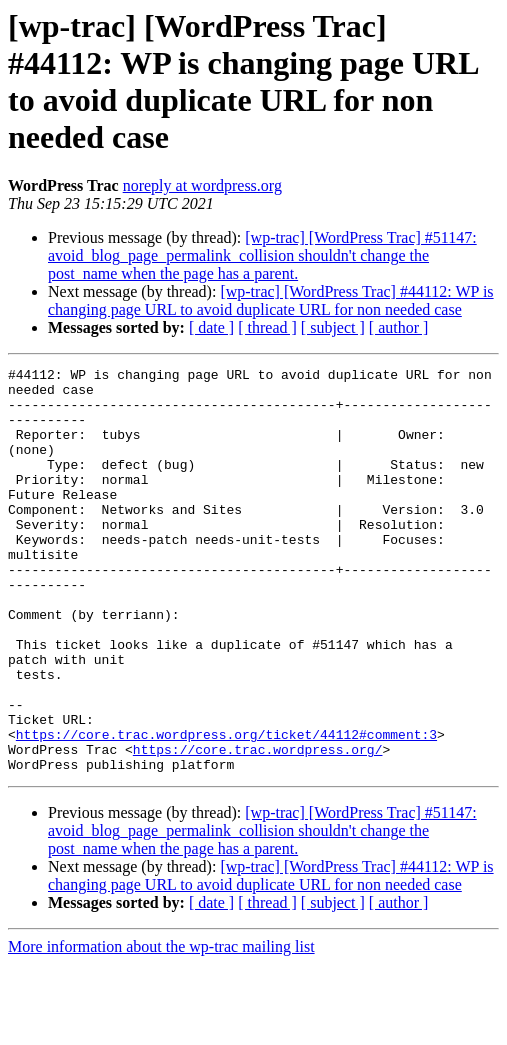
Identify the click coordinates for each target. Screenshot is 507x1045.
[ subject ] (333, 327)
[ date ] (211, 327)
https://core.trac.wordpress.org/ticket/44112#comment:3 (226, 809)
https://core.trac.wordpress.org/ (258, 827)
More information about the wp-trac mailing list (161, 1027)
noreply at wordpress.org (202, 185)
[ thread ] (267, 327)
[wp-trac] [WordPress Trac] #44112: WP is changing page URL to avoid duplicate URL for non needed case (271, 300)
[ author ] (399, 327)
